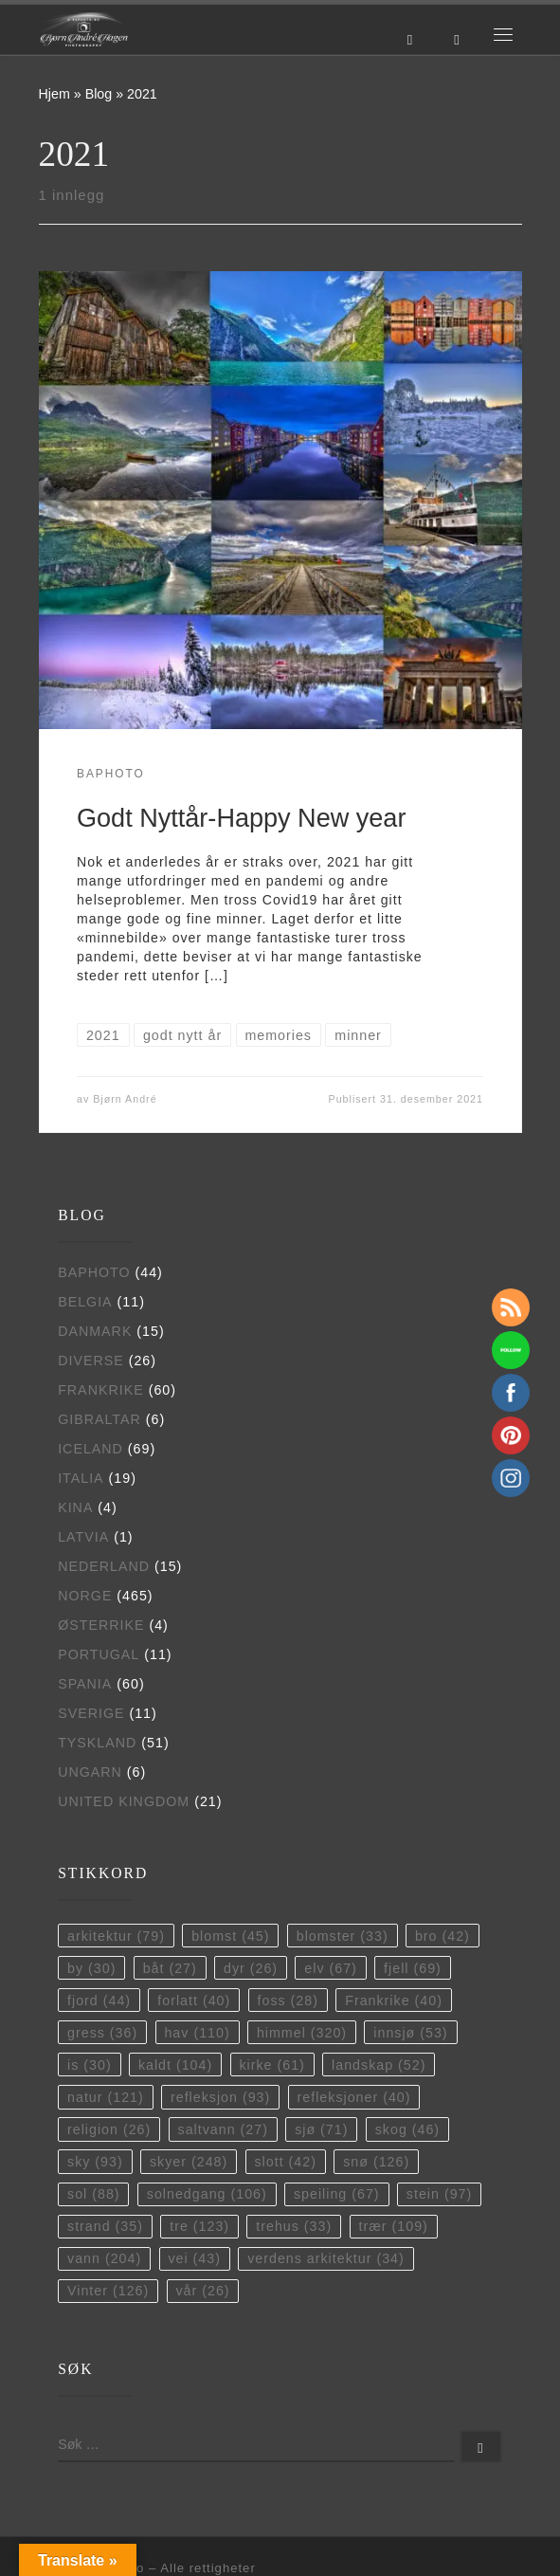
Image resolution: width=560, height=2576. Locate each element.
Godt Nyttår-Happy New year (241, 817)
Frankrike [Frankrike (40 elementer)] (394, 2000)
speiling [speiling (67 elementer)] (337, 2193)
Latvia (83, 1536)
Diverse (91, 1360)
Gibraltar (99, 1419)
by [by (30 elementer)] (91, 1968)
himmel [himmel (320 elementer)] (302, 2032)
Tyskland (97, 1742)
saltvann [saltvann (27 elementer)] (223, 2129)
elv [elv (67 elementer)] (330, 1968)
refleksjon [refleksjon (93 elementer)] (220, 2097)
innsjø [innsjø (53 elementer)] (410, 2032)
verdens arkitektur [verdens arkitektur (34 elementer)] (326, 2258)
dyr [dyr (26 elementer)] (251, 1968)
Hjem (54, 93)
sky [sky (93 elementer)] (95, 2161)
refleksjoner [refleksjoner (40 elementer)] (354, 2097)
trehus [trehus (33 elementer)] (294, 2226)
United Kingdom (124, 1801)
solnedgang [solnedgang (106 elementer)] (207, 2193)
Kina (75, 1507)
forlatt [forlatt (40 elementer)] (193, 2000)
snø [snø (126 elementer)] (376, 2161)
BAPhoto (94, 1272)
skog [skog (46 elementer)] (407, 2129)
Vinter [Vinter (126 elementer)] (108, 2290)
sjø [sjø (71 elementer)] (321, 2129)
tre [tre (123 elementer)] (199, 2226)
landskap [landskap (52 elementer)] (378, 2065)
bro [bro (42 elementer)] (442, 1936)
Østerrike (101, 1625)
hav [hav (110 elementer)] (196, 2032)
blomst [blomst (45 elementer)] (230, 1936)
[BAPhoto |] (84, 28)
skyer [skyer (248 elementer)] (188, 2161)
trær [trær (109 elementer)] (392, 2226)
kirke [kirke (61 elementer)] (271, 2065)
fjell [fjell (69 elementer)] (413, 1968)
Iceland (90, 1448)
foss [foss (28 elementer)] (288, 2000)
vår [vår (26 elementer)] (202, 2290)
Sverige (91, 1713)
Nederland (104, 1566)
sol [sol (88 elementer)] (93, 2193)
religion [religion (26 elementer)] (109, 2129)
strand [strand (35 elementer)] (105, 2226)
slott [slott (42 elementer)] (285, 2161)
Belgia (85, 1301)
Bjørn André (124, 1099)
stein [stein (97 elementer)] (439, 2193)
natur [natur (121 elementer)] (105, 2097)
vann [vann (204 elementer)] (104, 2258)
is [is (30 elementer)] (89, 2065)
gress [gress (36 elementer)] (102, 2032)
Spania (85, 1683)
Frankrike (101, 1390)
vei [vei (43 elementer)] (194, 2258)
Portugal (98, 1654)
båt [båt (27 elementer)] (170, 1968)
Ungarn (90, 1772)
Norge (85, 1595)
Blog (99, 93)
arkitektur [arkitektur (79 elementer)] (116, 1936)
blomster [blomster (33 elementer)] (342, 1936)
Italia (81, 1478)
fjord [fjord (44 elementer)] (99, 2000)
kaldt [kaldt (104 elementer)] (175, 2065)
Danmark (95, 1331)
